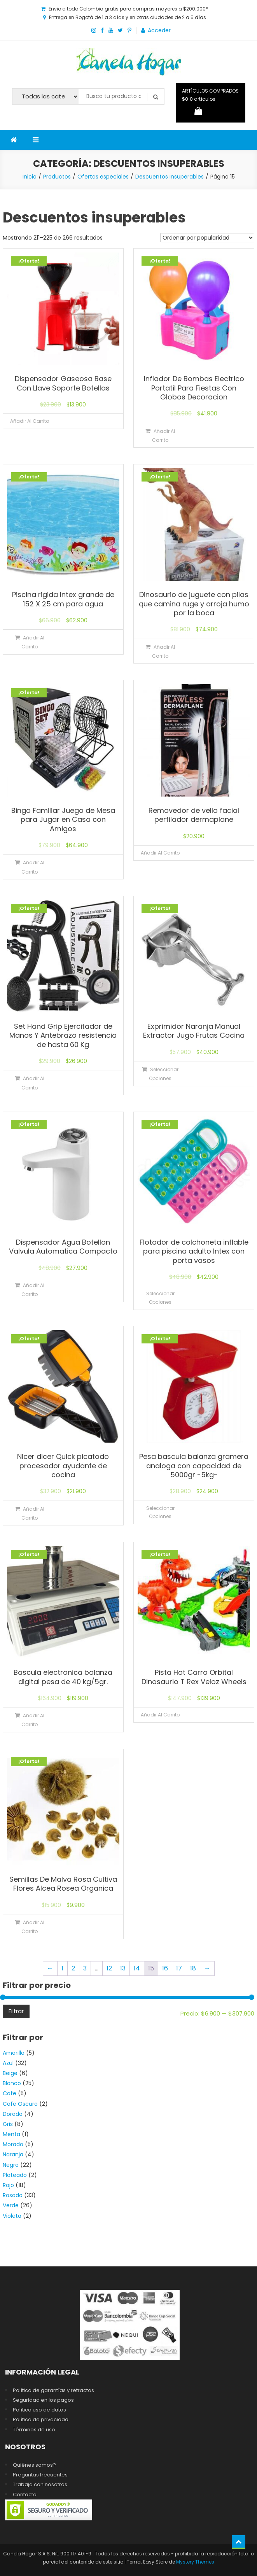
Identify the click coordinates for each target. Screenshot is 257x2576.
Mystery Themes (195, 2561)
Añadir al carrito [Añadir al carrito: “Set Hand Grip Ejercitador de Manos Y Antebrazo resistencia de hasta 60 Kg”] (32, 1083)
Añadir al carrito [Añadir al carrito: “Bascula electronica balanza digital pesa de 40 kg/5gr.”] (32, 1720)
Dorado (13, 2114)
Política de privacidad (40, 2419)
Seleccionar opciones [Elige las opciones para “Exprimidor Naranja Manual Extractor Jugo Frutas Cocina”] (163, 1074)
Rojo (8, 2185)
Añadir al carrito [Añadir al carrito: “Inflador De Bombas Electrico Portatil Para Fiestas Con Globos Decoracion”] (163, 435)
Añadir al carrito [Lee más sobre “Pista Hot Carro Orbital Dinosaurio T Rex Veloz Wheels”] (160, 1714)
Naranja (13, 2154)
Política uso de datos (39, 2409)
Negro (11, 2165)
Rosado (13, 2195)
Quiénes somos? (34, 2465)
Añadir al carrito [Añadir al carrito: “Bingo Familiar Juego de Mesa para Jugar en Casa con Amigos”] (32, 867)
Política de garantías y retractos (53, 2390)
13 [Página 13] (123, 1968)
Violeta (12, 2216)
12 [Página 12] (109, 1968)
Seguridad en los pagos (43, 2400)
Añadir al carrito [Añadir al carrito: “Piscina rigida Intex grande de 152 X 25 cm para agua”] (32, 642)
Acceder (159, 30)
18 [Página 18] (193, 1968)
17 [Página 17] (179, 1968)
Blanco (12, 2083)
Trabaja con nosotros (40, 2484)
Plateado (15, 2175)
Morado (13, 2144)
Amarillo (13, 2053)
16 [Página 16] (165, 1968)
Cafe (9, 2093)
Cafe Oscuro (20, 2104)
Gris (8, 2124)
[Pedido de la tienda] (207, 237)
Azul (8, 2063)
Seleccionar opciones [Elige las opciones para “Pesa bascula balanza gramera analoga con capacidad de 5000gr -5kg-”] (160, 1512)
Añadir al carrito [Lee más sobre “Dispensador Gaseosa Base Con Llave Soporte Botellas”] (29, 421)
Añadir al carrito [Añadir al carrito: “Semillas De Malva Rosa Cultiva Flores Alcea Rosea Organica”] (32, 1927)
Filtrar (16, 2011)
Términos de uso (34, 2429)
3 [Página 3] (85, 1968)
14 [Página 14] (137, 1968)
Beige (10, 2073)
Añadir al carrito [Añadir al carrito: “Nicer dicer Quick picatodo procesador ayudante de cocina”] (32, 1513)
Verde (11, 2205)
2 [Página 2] (73, 1968)
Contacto (25, 2494)
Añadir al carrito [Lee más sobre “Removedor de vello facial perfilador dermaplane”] (160, 852)
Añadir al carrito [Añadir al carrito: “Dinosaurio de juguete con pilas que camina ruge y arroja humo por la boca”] (163, 651)
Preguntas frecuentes (40, 2474)
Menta (11, 2134)
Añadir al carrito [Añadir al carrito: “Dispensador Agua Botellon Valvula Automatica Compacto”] (32, 1290)
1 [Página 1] (62, 1968)
